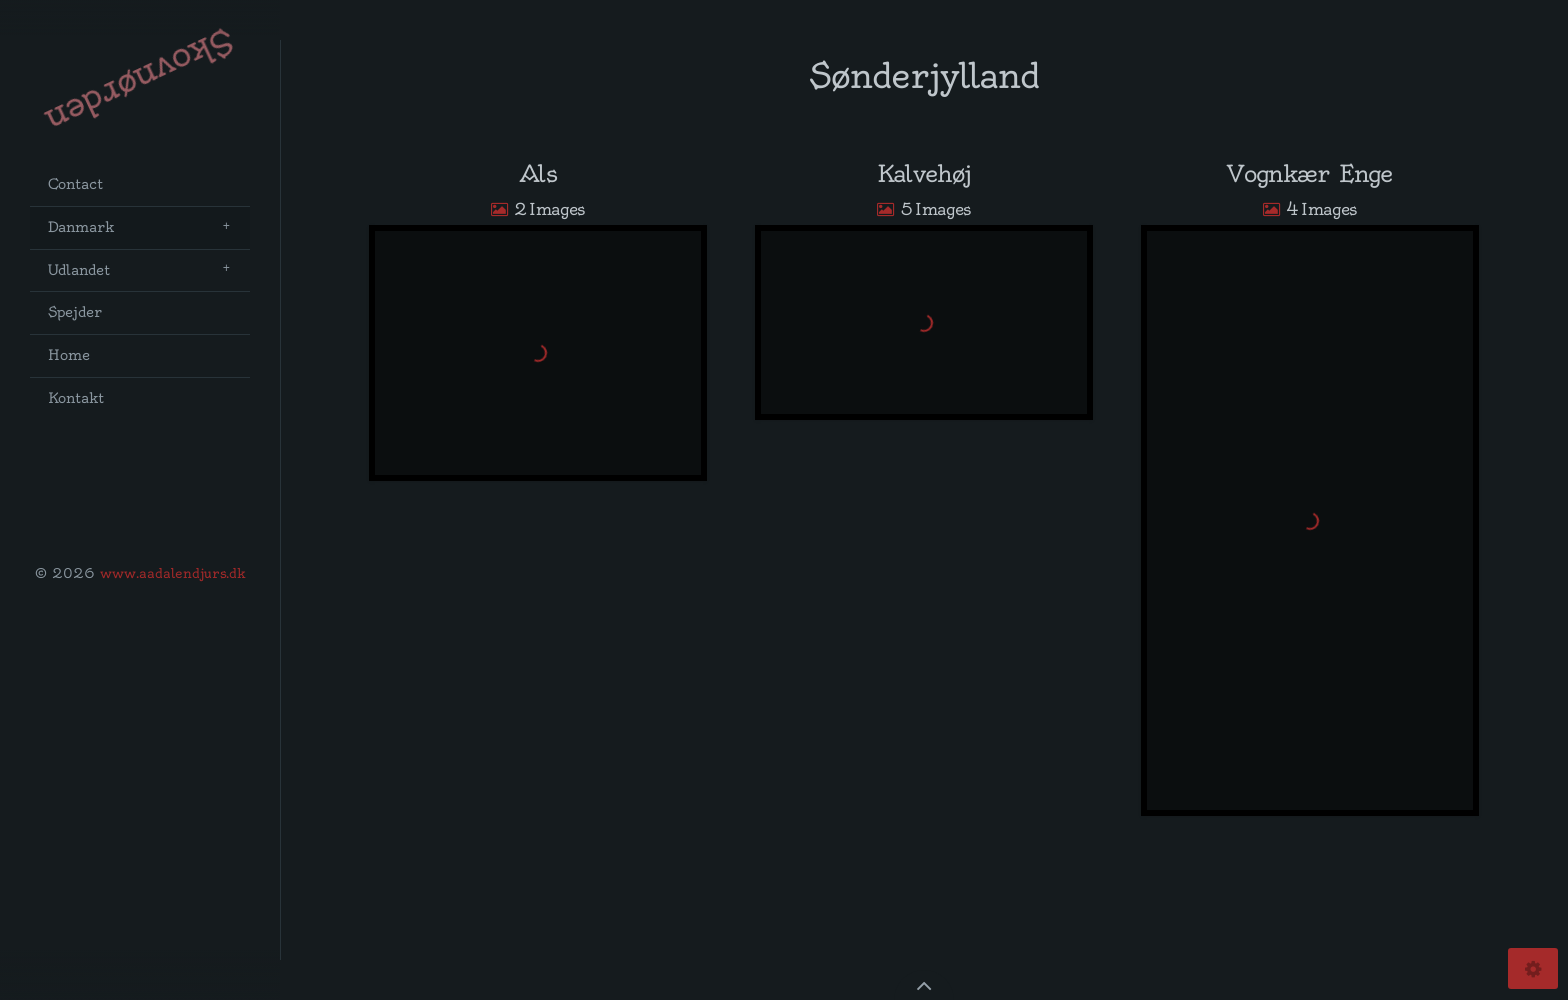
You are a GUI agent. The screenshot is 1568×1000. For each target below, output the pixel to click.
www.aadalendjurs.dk (173, 573)
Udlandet (79, 270)
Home (69, 355)
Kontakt (76, 398)
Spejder (75, 312)
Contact (75, 184)
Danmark (81, 227)
